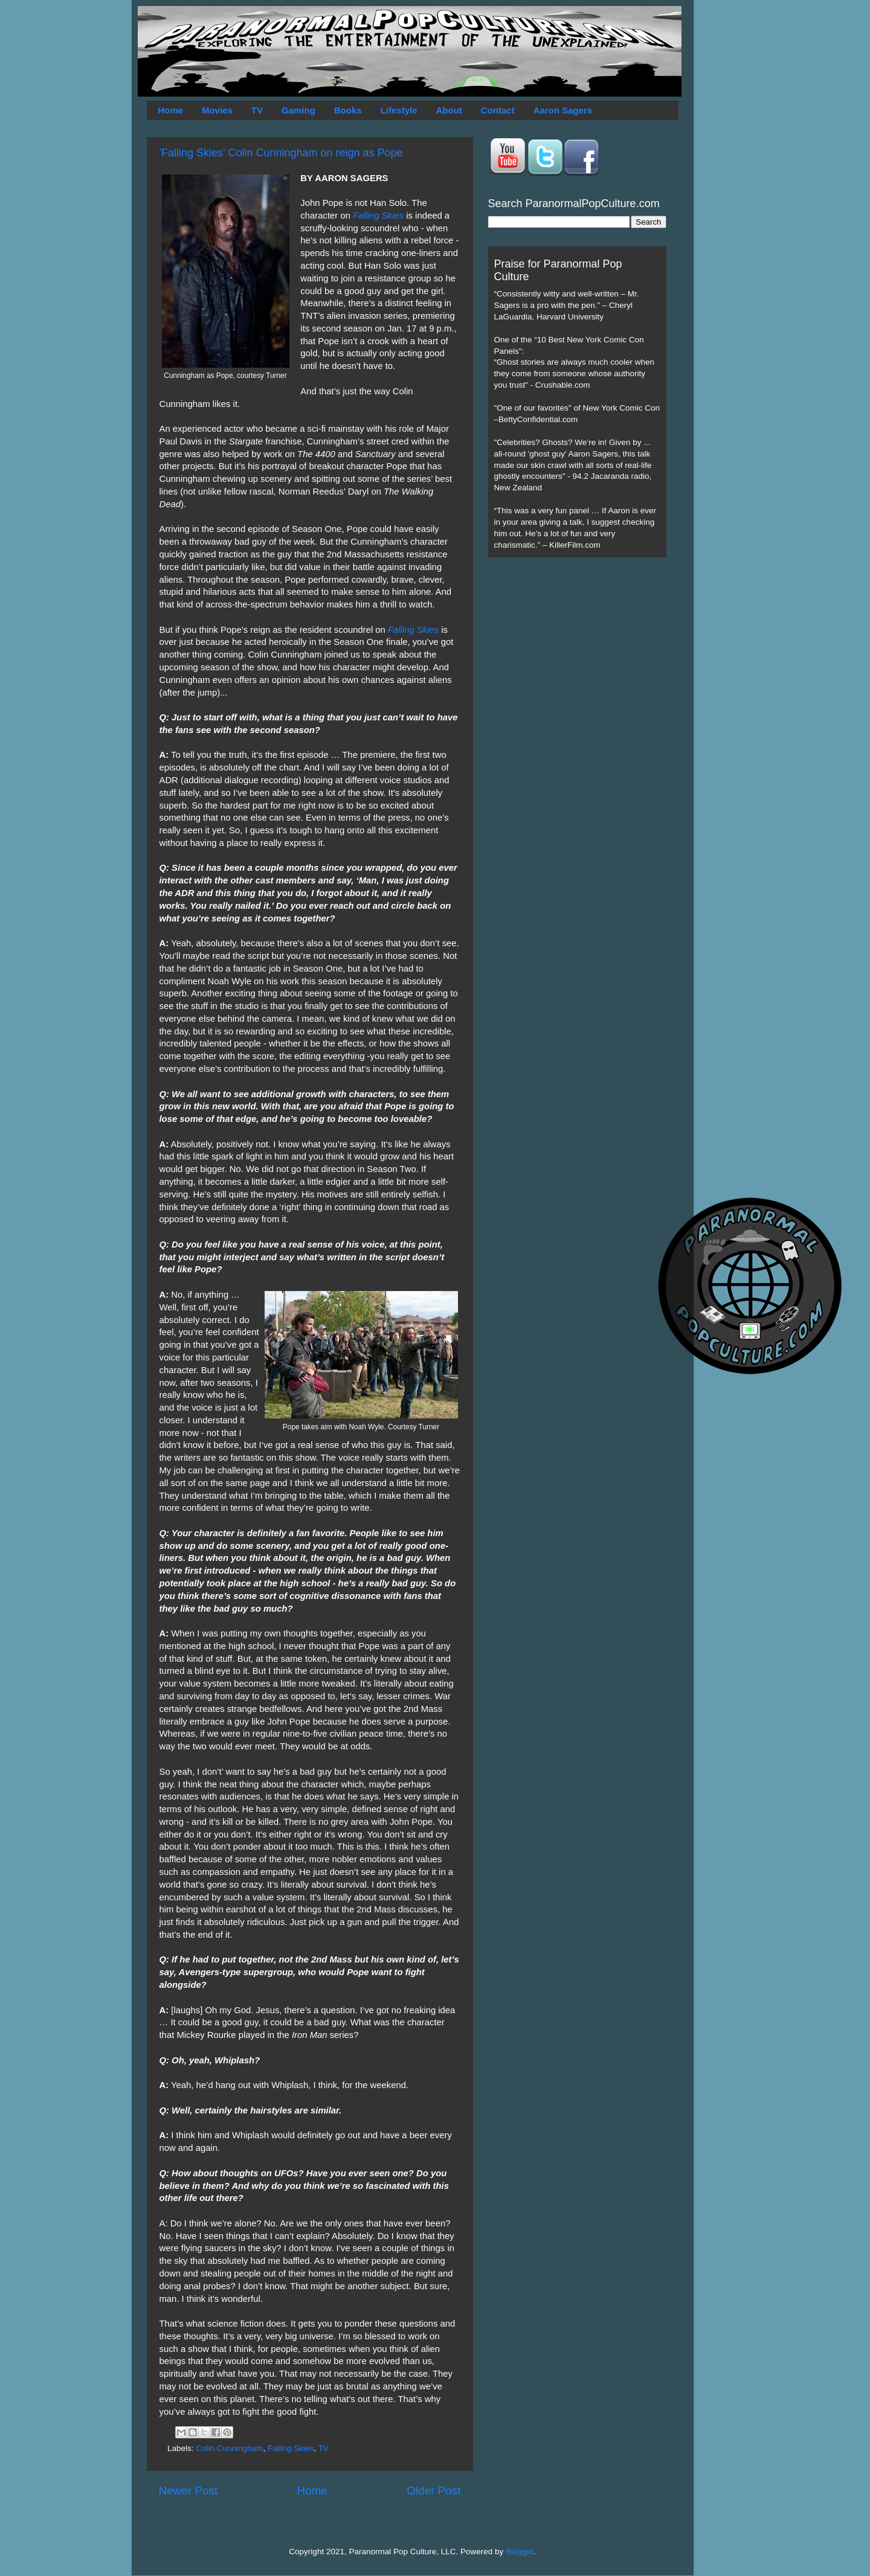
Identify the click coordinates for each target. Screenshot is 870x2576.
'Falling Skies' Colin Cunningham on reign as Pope (281, 153)
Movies (217, 110)
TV (257, 110)
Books (348, 110)
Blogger (519, 2551)
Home (170, 110)
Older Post (433, 2490)
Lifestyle (399, 110)
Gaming (298, 110)
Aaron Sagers (563, 110)
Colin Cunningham (229, 2448)
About (449, 110)
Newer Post (188, 2490)
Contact (498, 110)
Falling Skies (378, 215)
